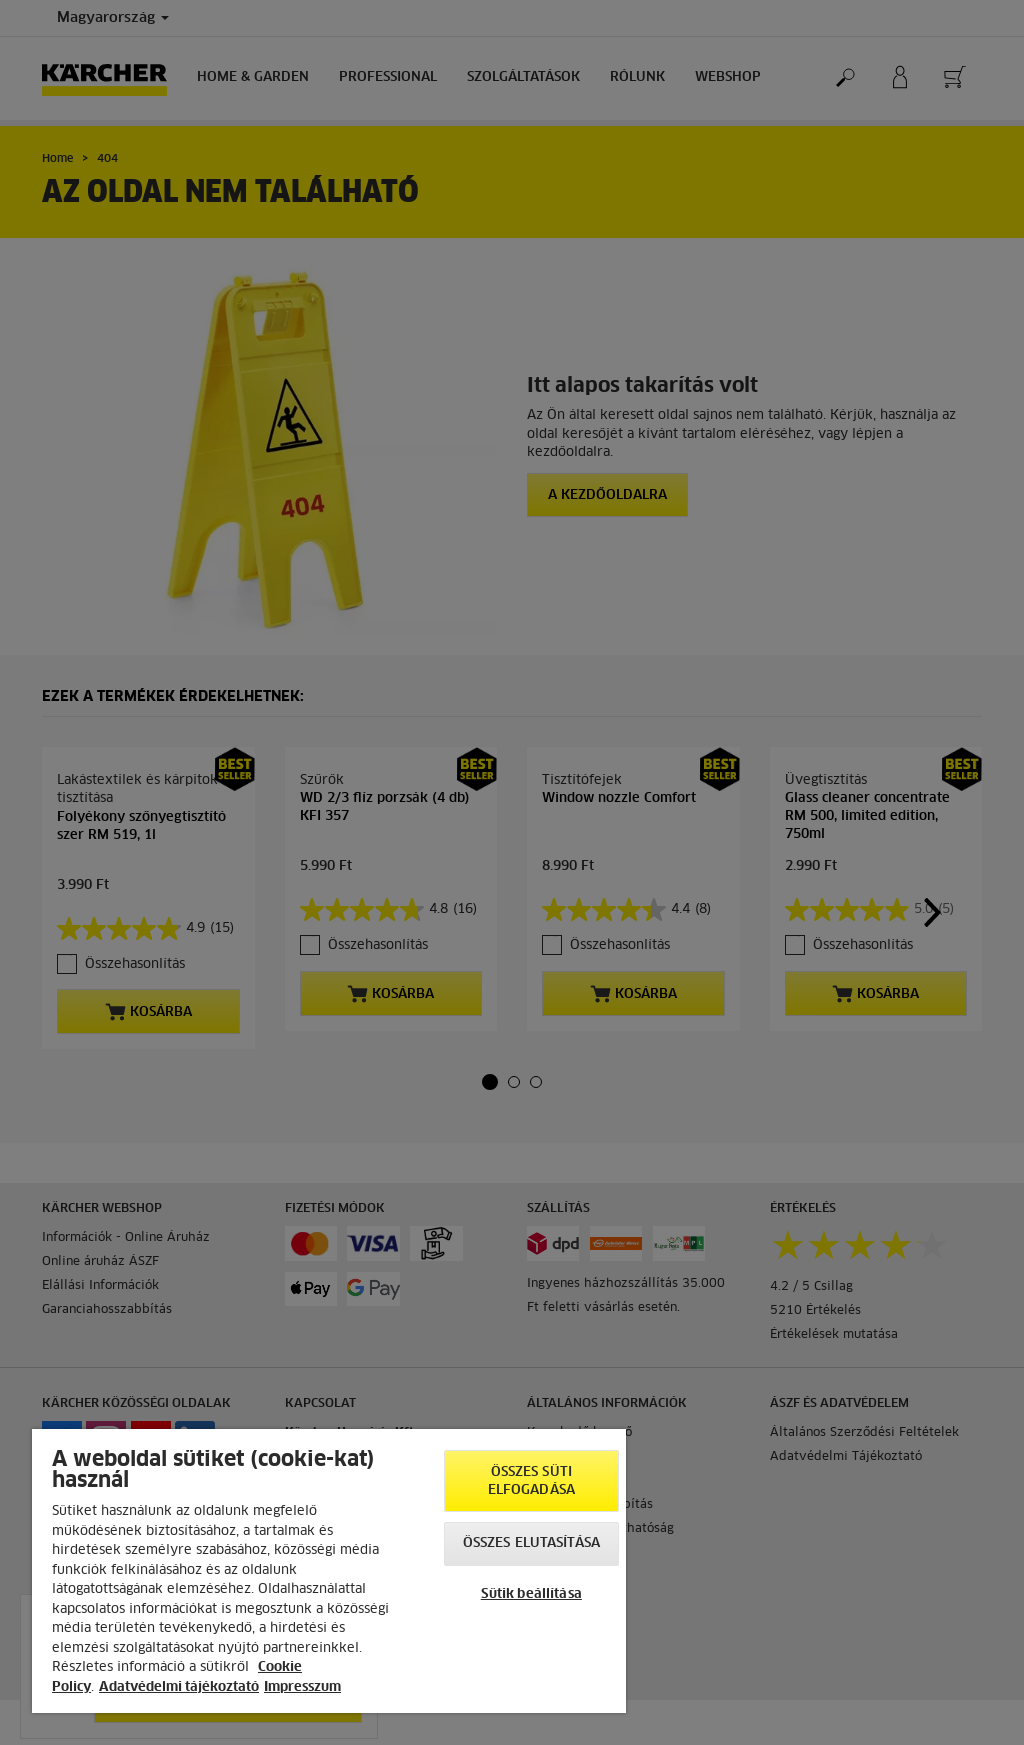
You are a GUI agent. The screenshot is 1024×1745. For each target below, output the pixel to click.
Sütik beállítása (531, 1594)
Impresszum (302, 1687)
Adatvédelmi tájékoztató (179, 1687)
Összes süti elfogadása (531, 1481)
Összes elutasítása (531, 1543)
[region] (329, 1571)
